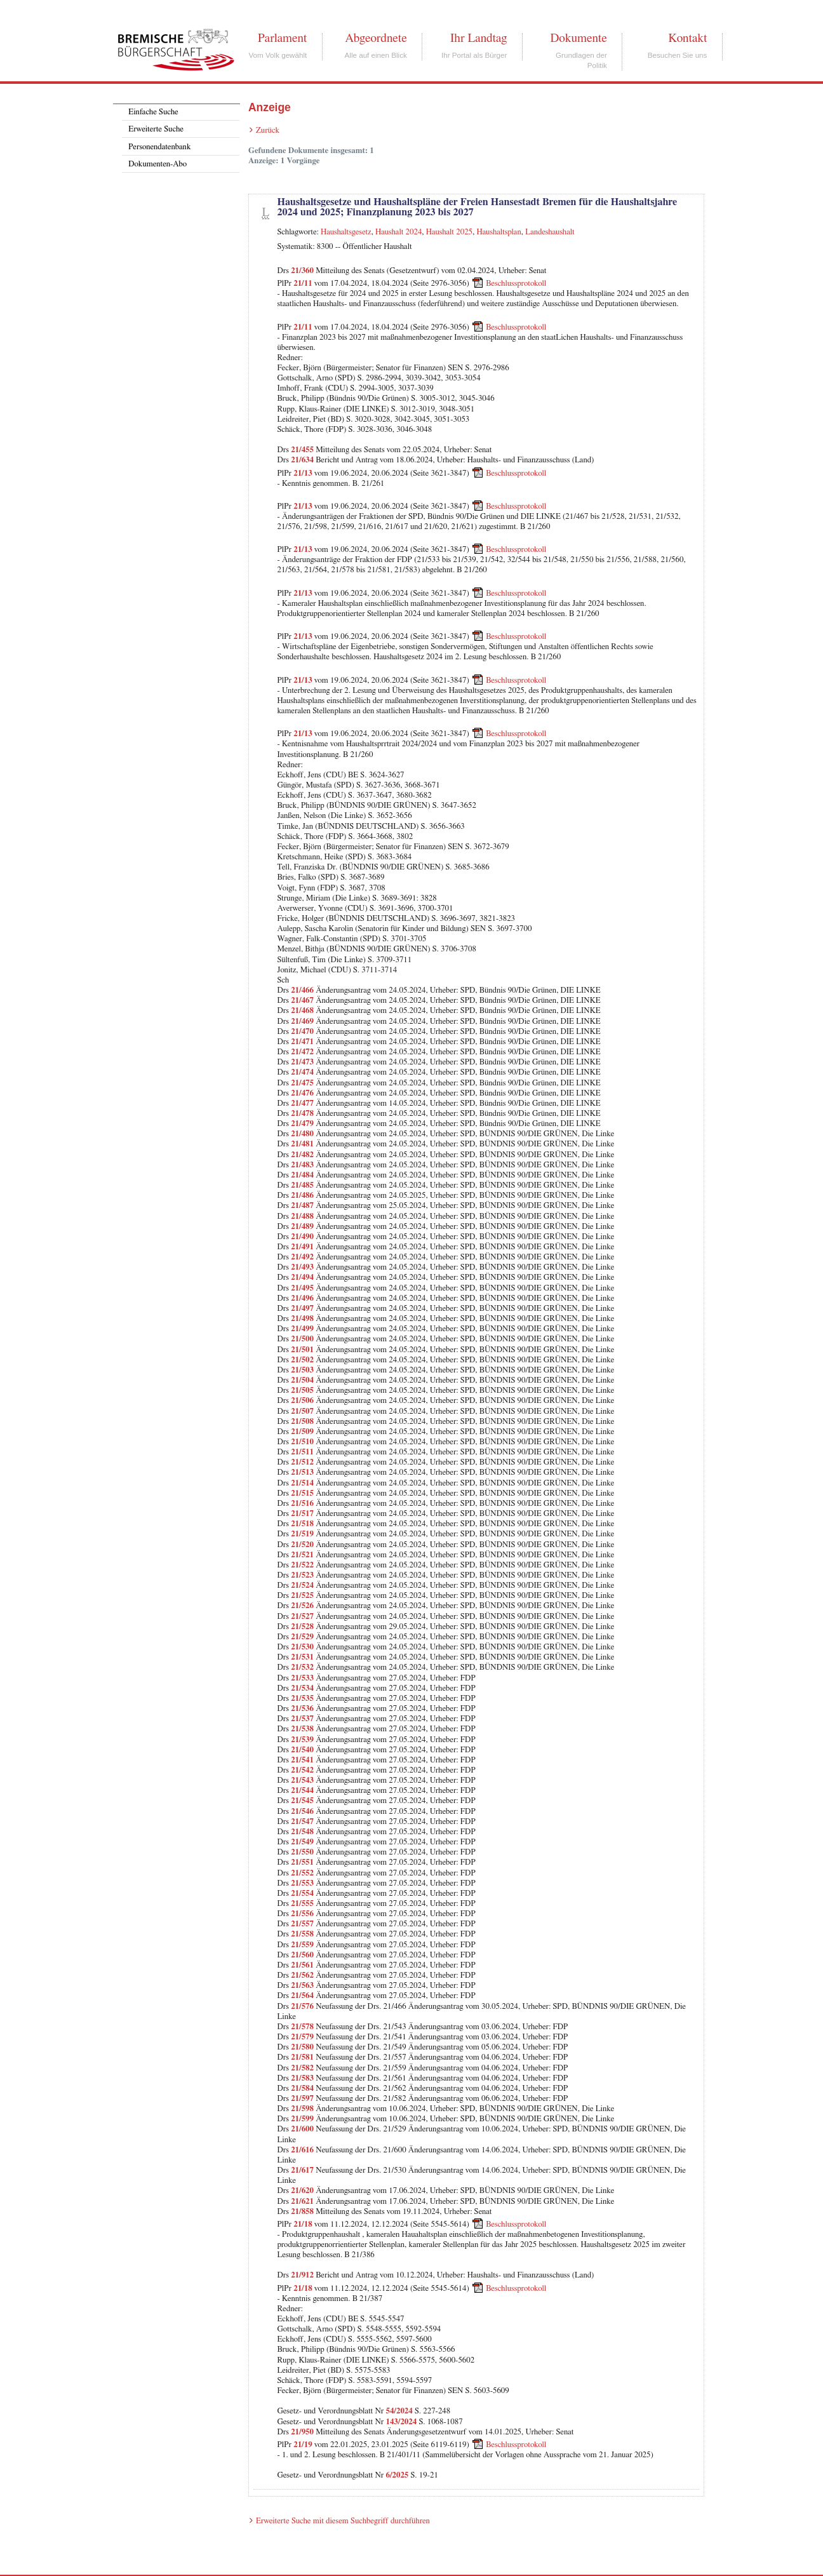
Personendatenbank (159, 147)
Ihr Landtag (478, 38)
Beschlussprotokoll (516, 283)
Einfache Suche (153, 112)
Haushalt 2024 (398, 232)
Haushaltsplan (499, 232)
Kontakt (687, 38)
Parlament (282, 38)
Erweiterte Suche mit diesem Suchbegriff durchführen (343, 2521)
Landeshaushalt (549, 232)
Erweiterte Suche (156, 129)
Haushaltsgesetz (346, 232)
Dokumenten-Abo (157, 164)
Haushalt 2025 (449, 232)
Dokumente (578, 38)
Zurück (267, 130)
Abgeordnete (376, 38)
